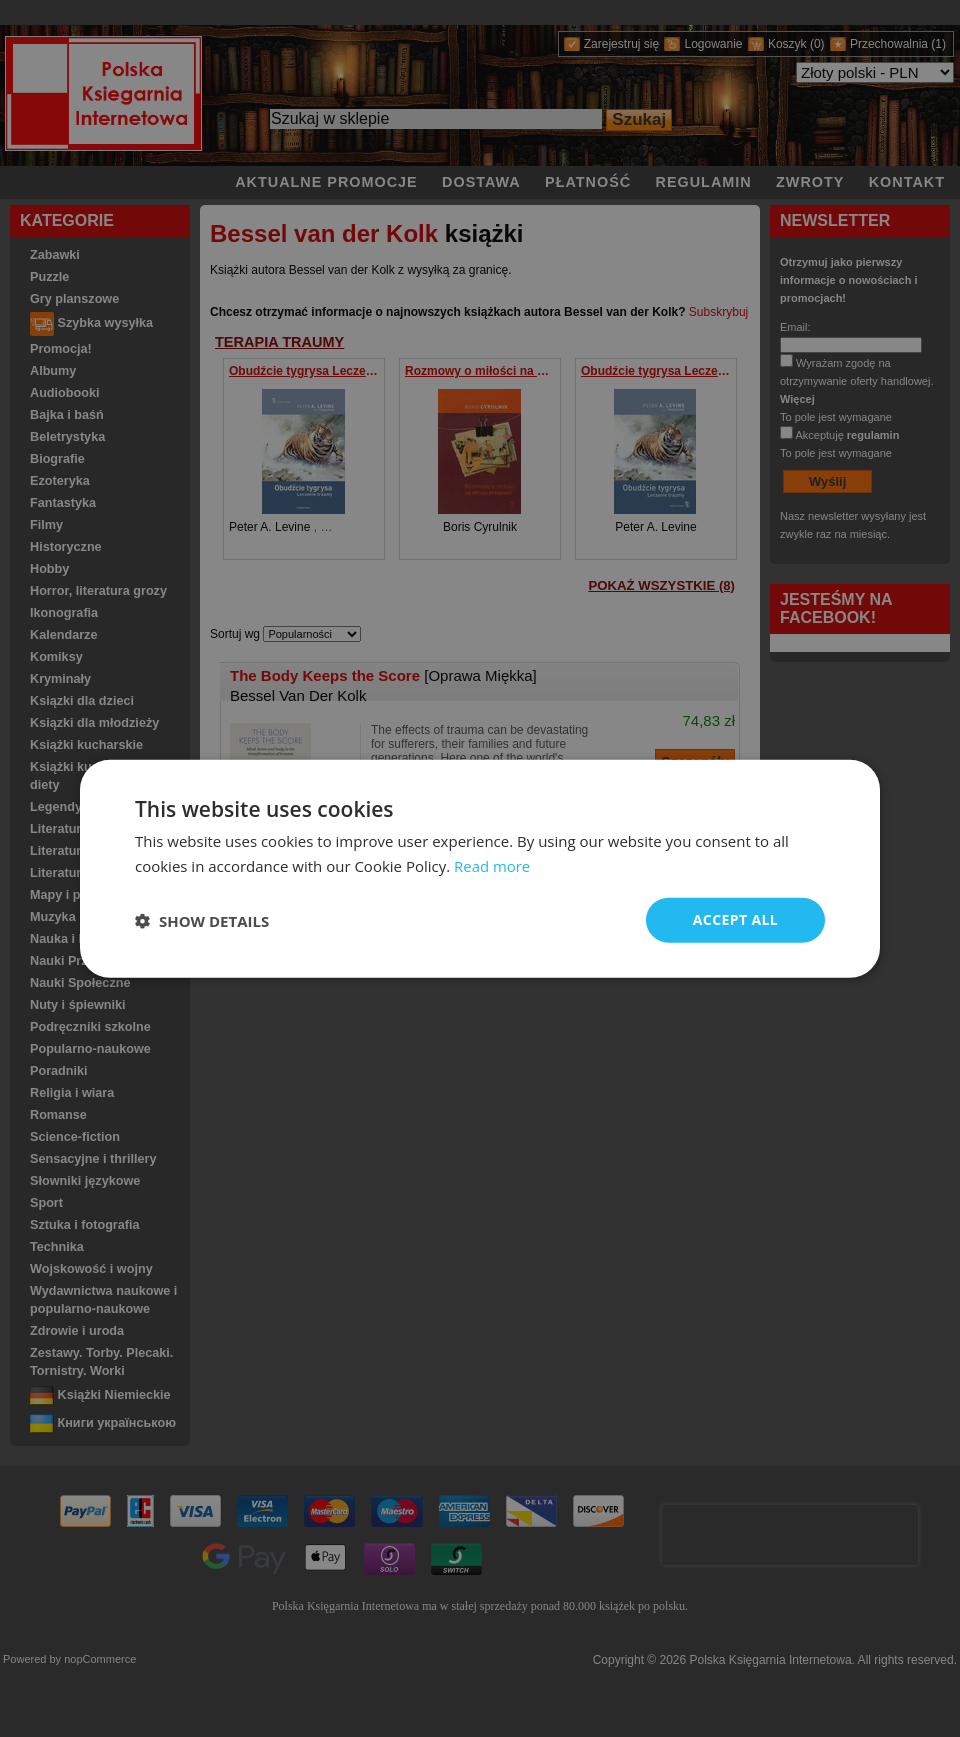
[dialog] (480, 868)
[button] (202, 920)
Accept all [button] (735, 919)
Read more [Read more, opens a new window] (492, 865)
